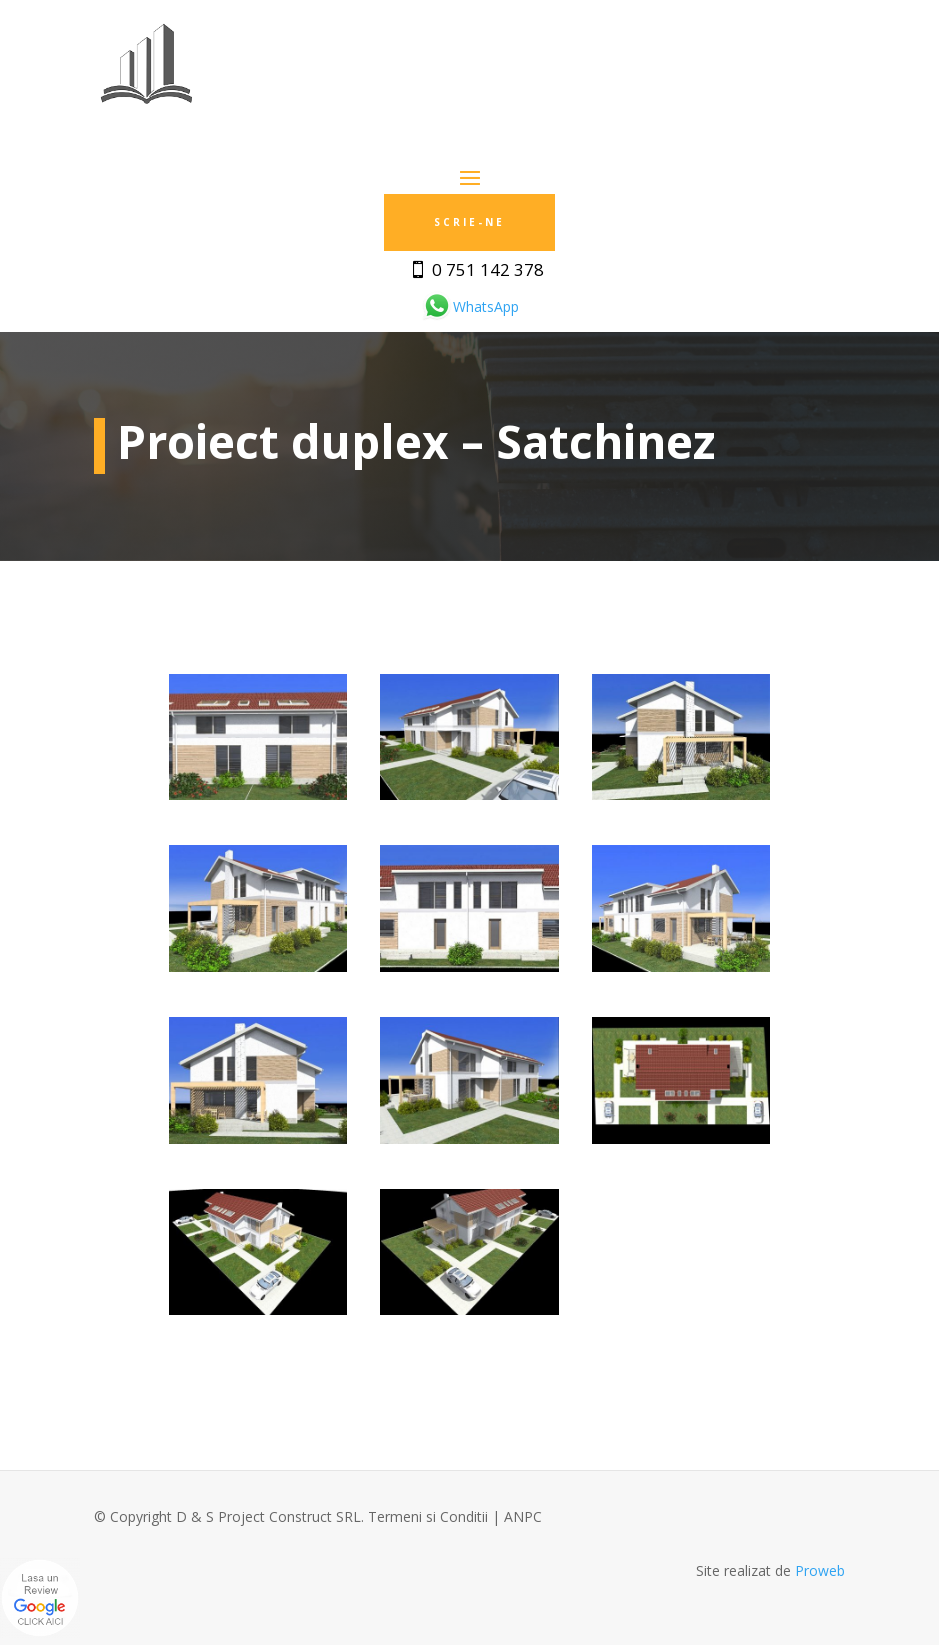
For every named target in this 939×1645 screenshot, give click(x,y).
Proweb (820, 1570)
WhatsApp (470, 306)
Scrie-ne (469, 222)
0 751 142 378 (488, 269)
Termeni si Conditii (428, 1516)
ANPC (523, 1516)
